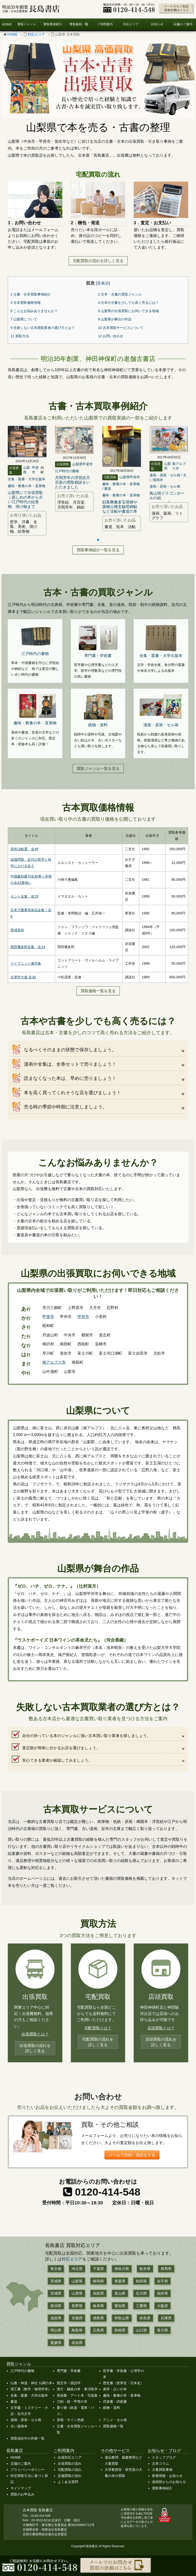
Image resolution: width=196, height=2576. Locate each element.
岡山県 (55, 2330)
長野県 (77, 2306)
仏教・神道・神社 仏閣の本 (31, 2383)
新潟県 (55, 2306)
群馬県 (166, 2269)
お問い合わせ (110, 336)
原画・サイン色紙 (70, 2420)
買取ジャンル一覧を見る (98, 769)
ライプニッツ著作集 (25, 963)
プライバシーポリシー (27, 2470)
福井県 (162, 2293)
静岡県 (98, 2281)
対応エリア (36, 34)
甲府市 (35, 470)
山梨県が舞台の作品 (114, 319)
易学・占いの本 (115, 2389)
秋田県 (141, 2281)
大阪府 (162, 2306)
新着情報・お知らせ (167, 2476)
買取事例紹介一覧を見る (98, 550)
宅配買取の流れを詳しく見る (98, 261)
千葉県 (98, 2269)
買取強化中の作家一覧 (27, 2438)
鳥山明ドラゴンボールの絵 (167, 495)
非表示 (103, 283)
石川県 (141, 2293)
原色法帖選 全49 (24, 849)
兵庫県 (166, 2318)
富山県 (119, 2293)
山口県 (141, 2330)
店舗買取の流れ (70, 2476)
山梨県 (26, 470)
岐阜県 (98, 2306)
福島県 (98, 2293)
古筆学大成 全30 (23, 977)
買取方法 (19, 336)
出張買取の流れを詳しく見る (35, 2048)
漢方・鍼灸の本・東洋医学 (77, 2389)
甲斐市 (88, 464)
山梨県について (23, 319)
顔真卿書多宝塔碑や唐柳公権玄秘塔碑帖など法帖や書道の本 (119, 506)
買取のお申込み (22, 2494)
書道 (13, 2401)
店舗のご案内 (20, 2463)
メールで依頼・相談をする (132, 2155)
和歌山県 (121, 2318)
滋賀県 (55, 2318)
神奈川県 (121, 2269)
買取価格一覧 (113, 2426)
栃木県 (145, 2269)
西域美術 (17, 930)
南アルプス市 (179, 466)
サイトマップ (20, 2488)
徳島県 (98, 2318)
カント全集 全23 (24, 896)
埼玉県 (77, 2269)
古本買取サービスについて (120, 328)
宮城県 (55, 2293)
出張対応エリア (70, 2457)
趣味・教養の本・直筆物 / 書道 (121, 486)
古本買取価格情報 (25, 303)
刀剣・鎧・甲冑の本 (72, 2401)
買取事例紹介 (162, 2488)
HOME (12, 34)
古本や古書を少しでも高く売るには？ (128, 303)
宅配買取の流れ (70, 2470)
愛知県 (119, 2306)
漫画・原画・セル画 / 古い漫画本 (168, 477)
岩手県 (162, 2281)
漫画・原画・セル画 (164, 486)
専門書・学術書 (69, 2371)
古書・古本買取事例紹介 (30, 294)
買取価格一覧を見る (98, 991)
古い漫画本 (19, 2426)
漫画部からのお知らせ (169, 2482)
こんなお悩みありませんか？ (34, 311)
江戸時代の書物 (67, 471)
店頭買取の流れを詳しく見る (161, 2042)
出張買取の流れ (70, 2463)
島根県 (119, 2330)
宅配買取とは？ (98, 2028)
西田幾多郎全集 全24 (27, 947)
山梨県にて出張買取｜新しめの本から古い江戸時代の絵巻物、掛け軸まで (25, 500)
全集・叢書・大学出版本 (26, 479)
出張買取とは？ (35, 2034)
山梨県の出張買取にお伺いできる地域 (128, 311)
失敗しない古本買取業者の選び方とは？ (42, 328)
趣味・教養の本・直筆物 (26, 486)
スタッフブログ (164, 2457)
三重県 (141, 2306)
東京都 (55, 2269)
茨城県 (55, 2281)
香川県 (162, 2330)
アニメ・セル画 (115, 2420)
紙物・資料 (111, 2408)
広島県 (98, 2330)
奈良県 (145, 2318)
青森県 (119, 2281)
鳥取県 (77, 2330)
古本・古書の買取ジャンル (120, 294)
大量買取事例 (162, 2470)
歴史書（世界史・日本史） (123, 2383)
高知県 (77, 2343)
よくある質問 (68, 2482)
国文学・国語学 (69, 2383)
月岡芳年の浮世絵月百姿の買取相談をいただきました (72, 482)
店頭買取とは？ (161, 2028)
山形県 (77, 2293)
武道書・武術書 (115, 2401)
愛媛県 (55, 2343)
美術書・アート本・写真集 (77, 2395)
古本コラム (160, 2463)
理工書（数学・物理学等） (30, 2389)
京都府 (77, 2318)
